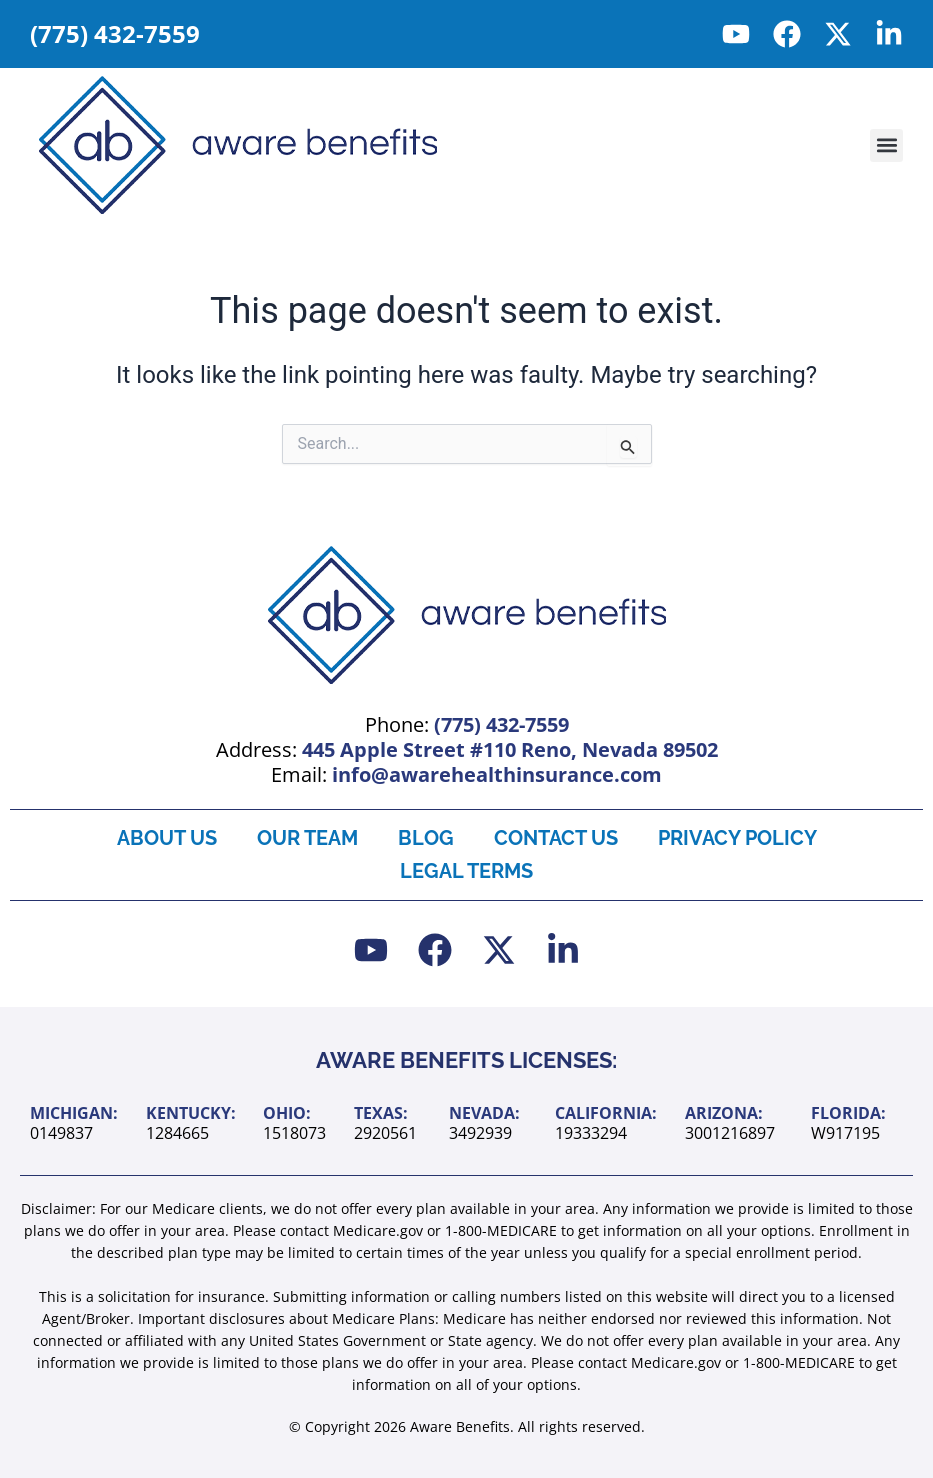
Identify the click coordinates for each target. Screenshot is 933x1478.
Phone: (467, 724)
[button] (886, 145)
